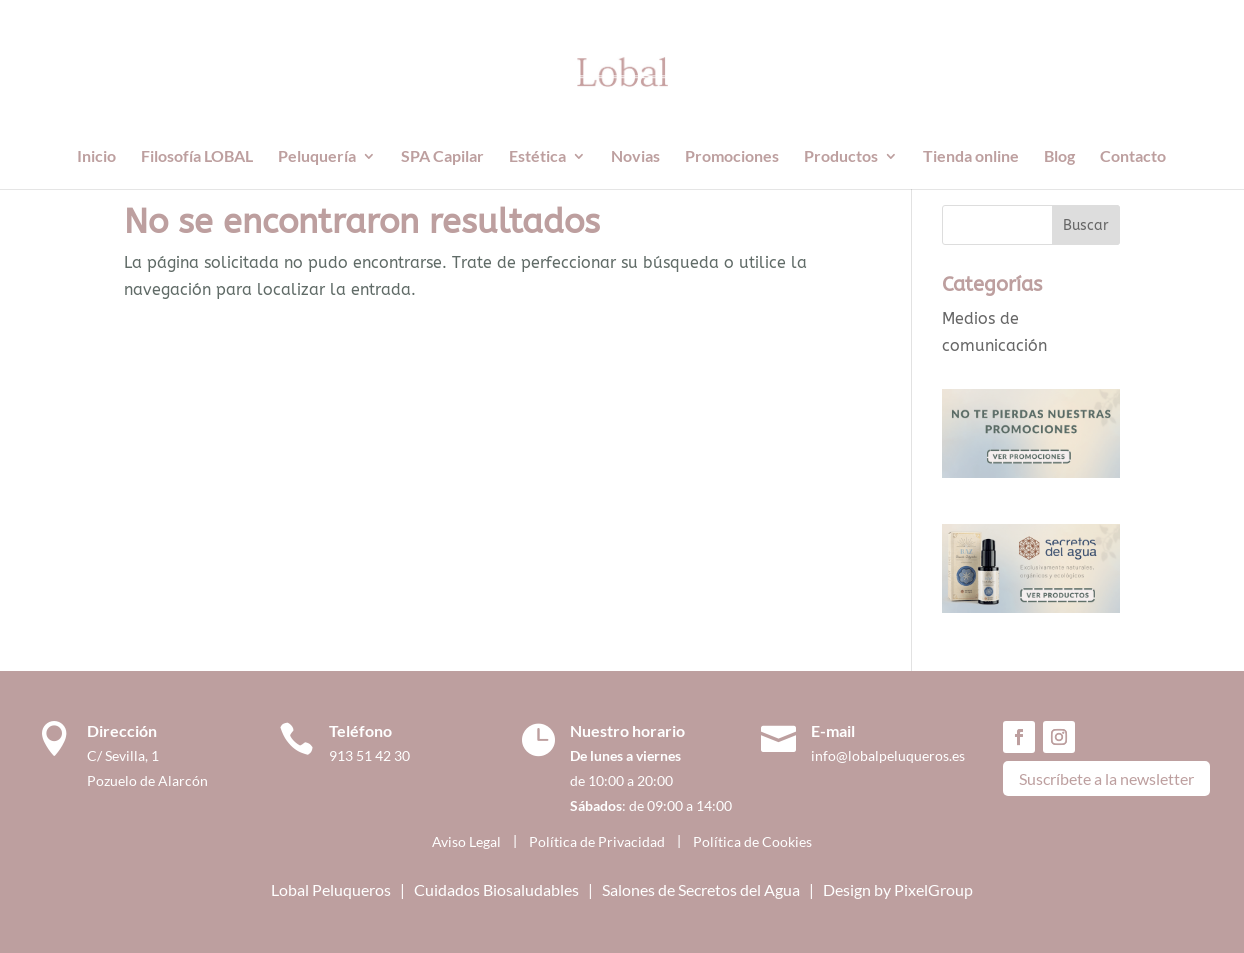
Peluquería (317, 157)
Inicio (96, 157)
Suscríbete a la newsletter (1106, 778)
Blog (1059, 157)
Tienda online (971, 157)
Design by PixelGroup (898, 889)
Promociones (732, 157)
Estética (537, 157)
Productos (841, 157)
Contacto (1133, 157)
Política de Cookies (752, 841)
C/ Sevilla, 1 (127, 755)
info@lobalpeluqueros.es (888, 755)
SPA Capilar (442, 157)
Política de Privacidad (597, 841)
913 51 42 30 (369, 755)
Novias (635, 157)
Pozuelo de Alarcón (147, 780)
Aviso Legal (466, 841)
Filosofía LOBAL (197, 157)
